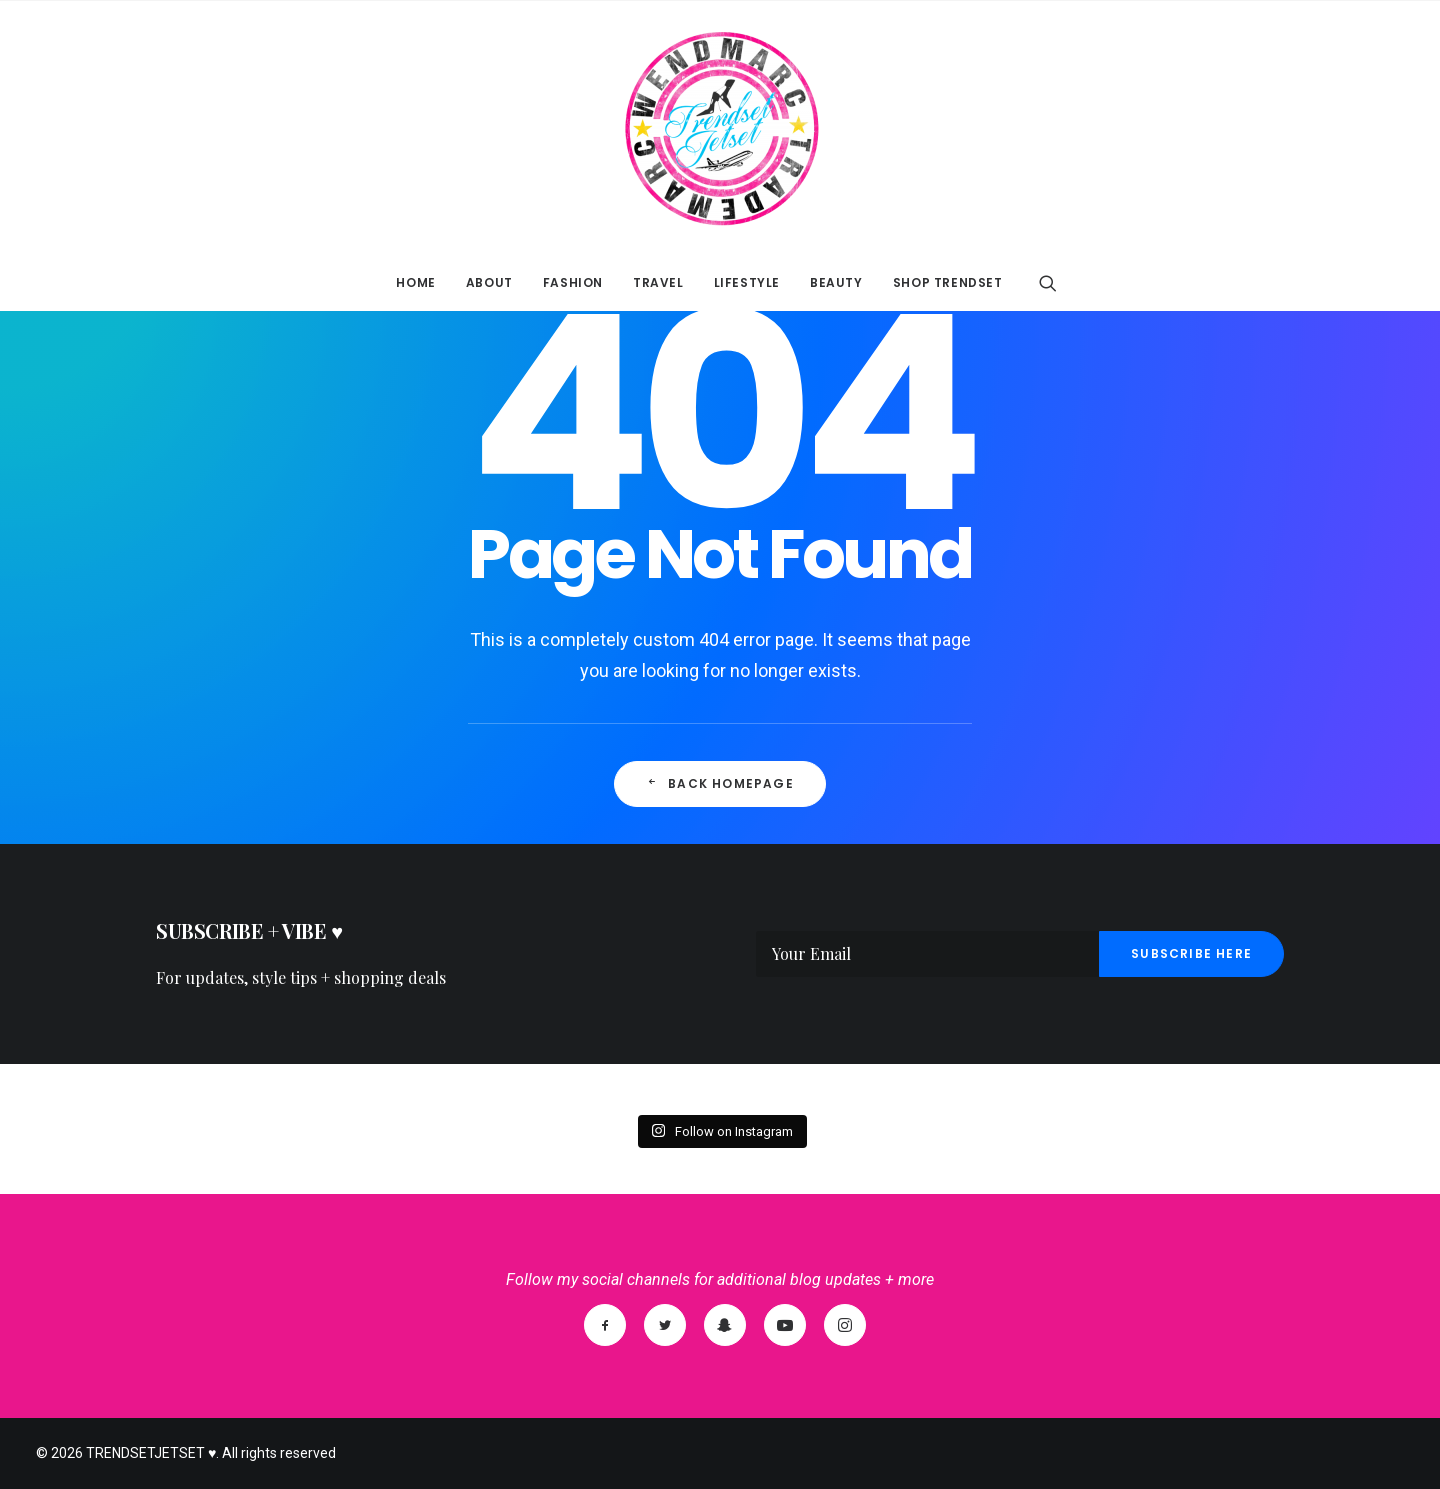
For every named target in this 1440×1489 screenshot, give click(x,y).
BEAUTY (836, 282)
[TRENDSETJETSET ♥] (720, 128)
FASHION (573, 282)
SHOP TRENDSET (948, 282)
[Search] (1048, 283)
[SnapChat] (725, 1325)
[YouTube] (785, 1325)
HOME (415, 282)
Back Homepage (720, 783)
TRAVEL (658, 282)
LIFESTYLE (747, 282)
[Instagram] (845, 1325)
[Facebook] (605, 1325)
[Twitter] (665, 1325)
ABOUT (489, 282)
